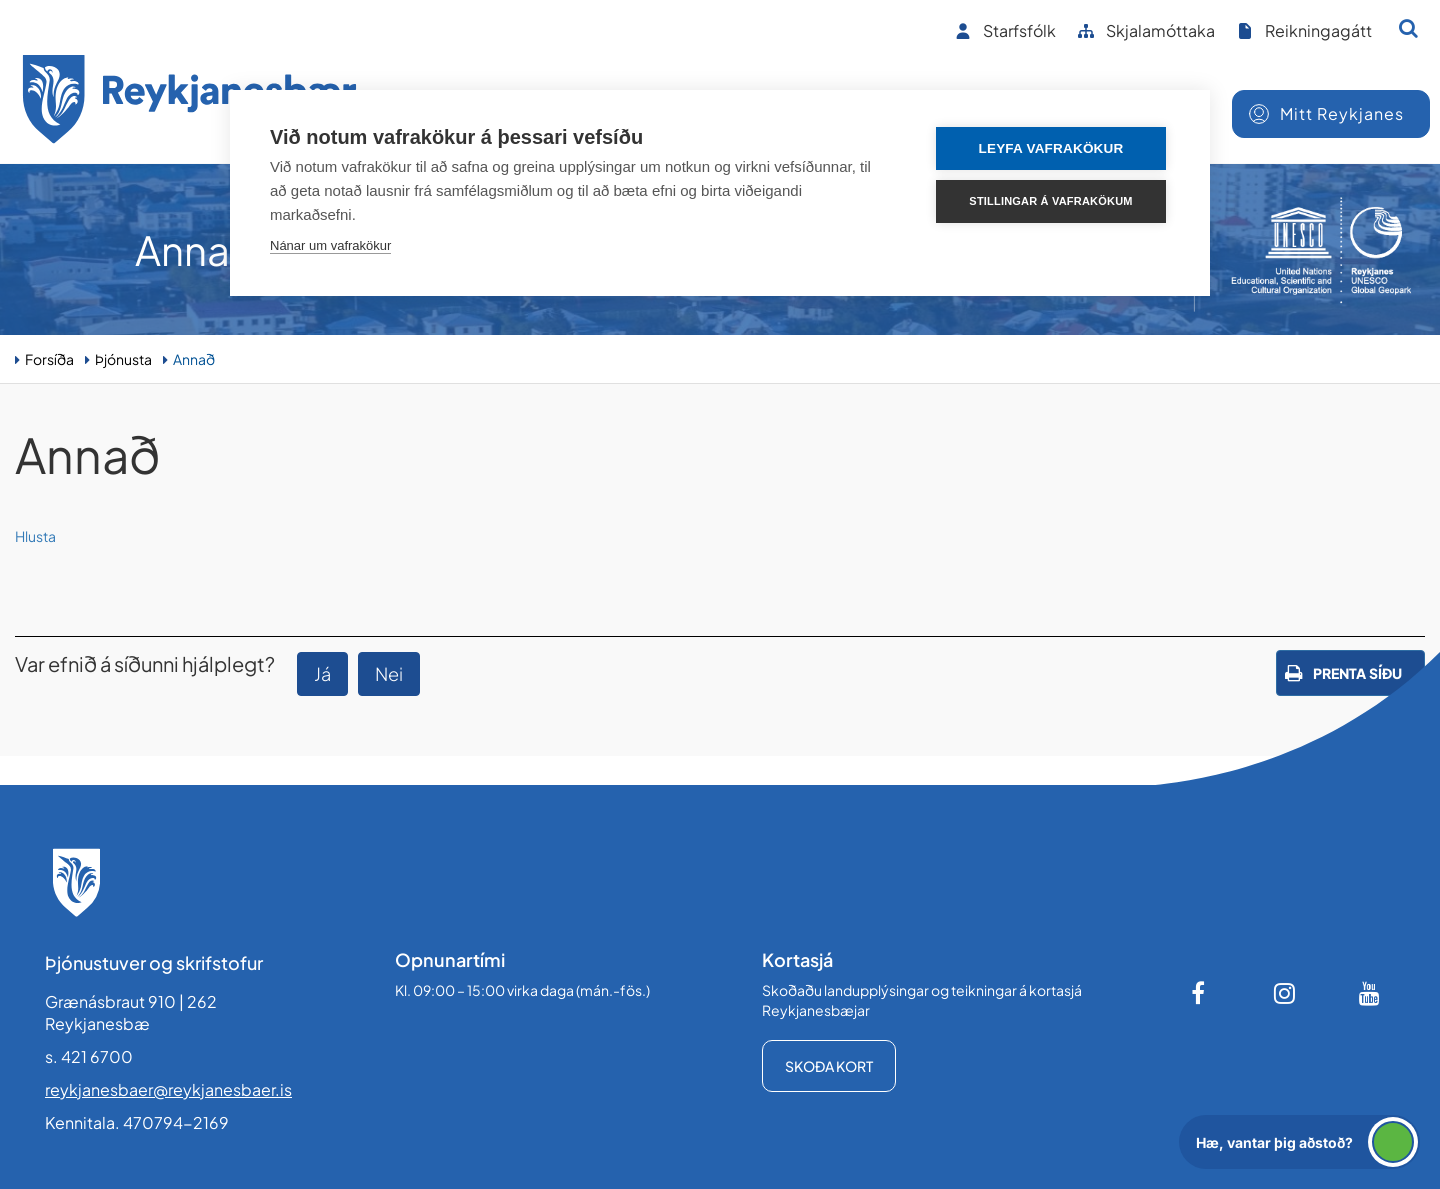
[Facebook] (1200, 993)
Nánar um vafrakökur (330, 245)
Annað (194, 359)
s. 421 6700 (89, 1056)
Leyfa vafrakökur (1051, 148)
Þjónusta (123, 359)
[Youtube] (1370, 993)
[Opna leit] (1408, 28)
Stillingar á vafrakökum (1050, 201)
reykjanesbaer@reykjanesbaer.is (168, 1089)
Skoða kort (829, 1066)
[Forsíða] (190, 102)
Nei (389, 673)
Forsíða (49, 359)
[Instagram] (1285, 993)
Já (322, 673)
